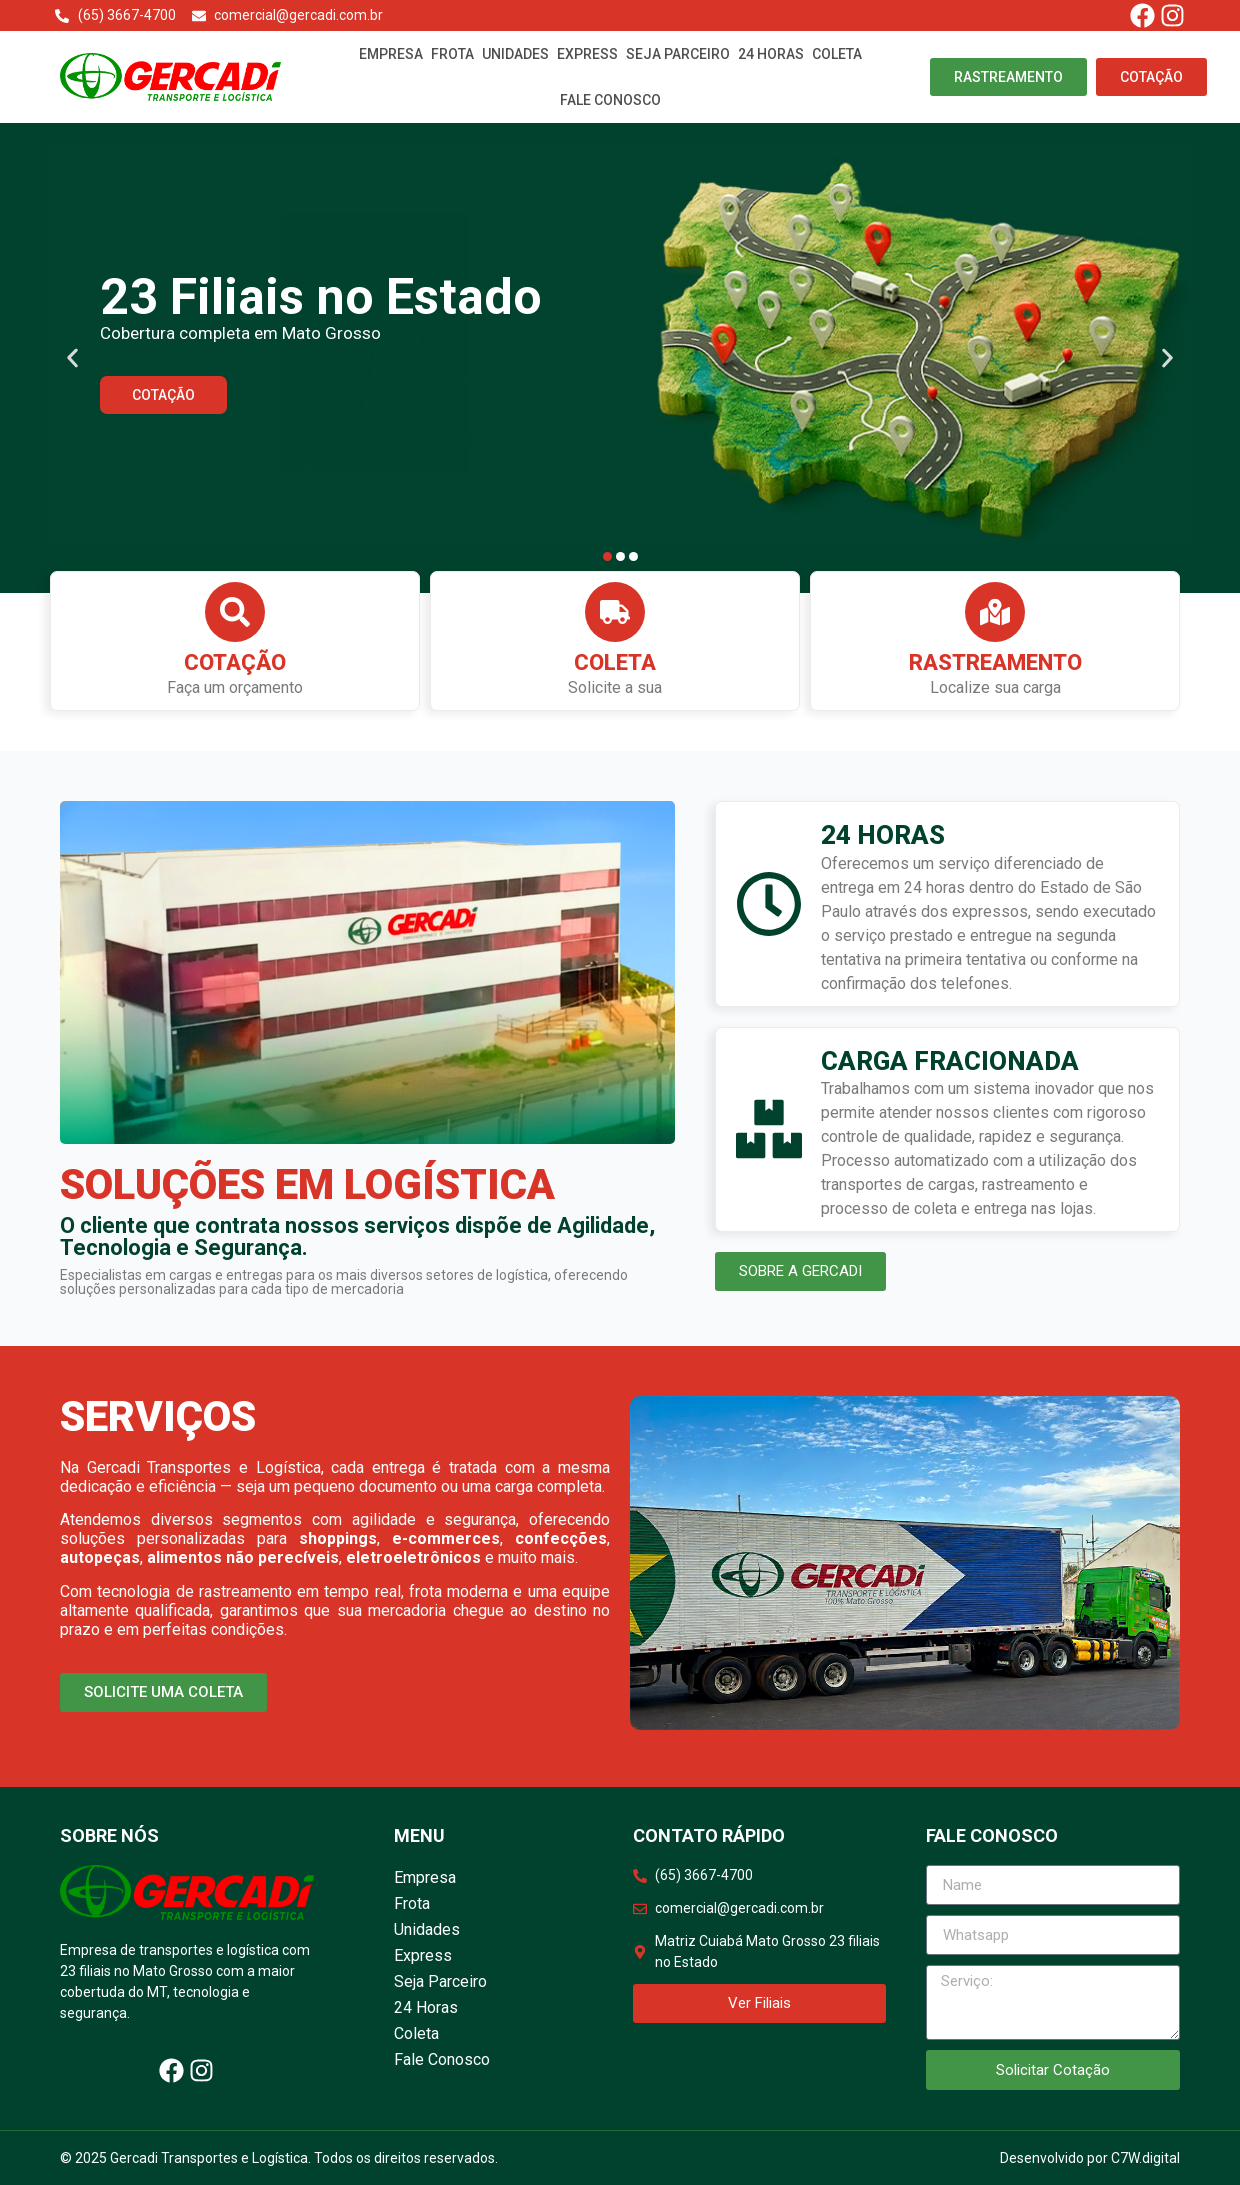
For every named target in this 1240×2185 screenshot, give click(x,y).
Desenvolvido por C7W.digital (1090, 2158)
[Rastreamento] (995, 612)
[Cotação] (235, 612)
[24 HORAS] (769, 904)
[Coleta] (615, 612)
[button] (72, 358)
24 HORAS (883, 835)
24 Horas (771, 54)
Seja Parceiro (678, 54)
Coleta (837, 54)
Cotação (235, 662)
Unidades (515, 54)
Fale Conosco (610, 100)
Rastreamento (995, 662)
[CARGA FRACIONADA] (769, 1129)
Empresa (391, 54)
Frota (452, 54)
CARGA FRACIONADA (950, 1061)
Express (587, 54)
